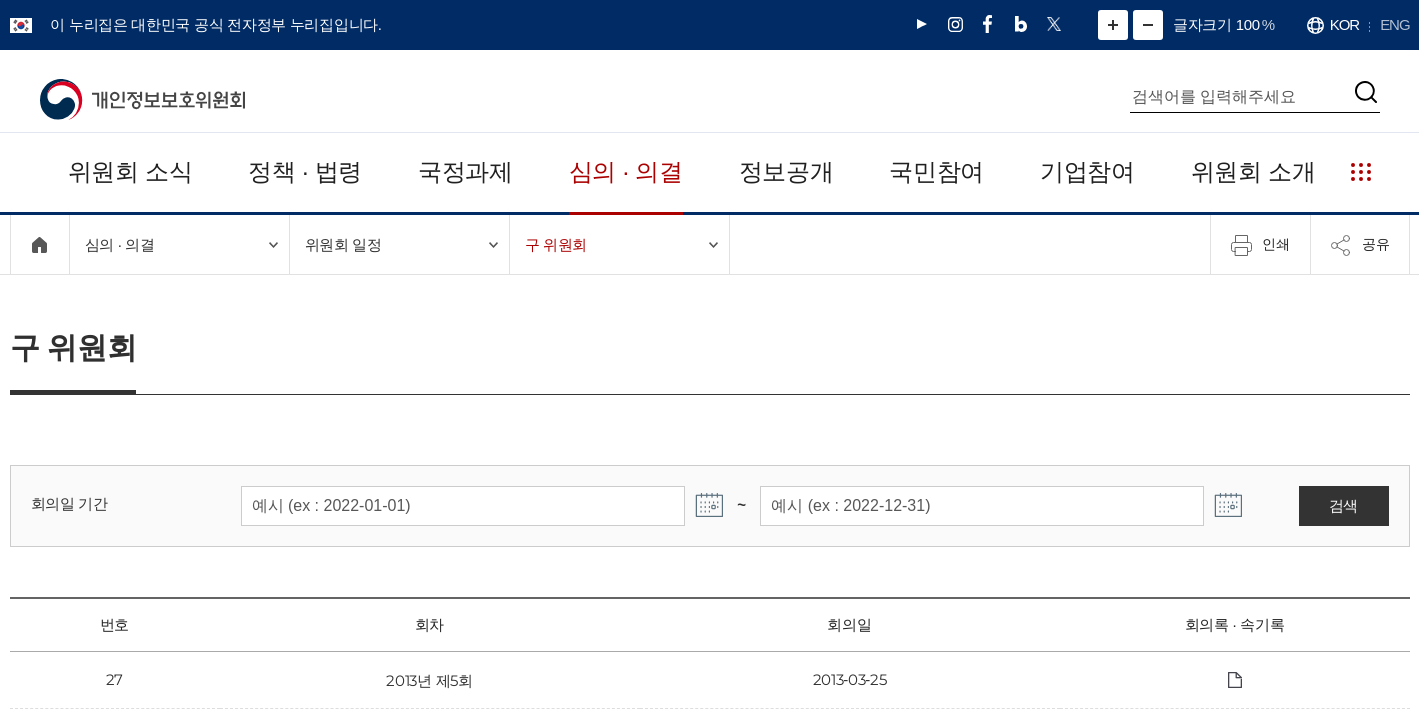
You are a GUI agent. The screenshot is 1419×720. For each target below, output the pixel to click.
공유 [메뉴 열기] (1360, 245)
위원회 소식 (128, 171)
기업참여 (1090, 171)
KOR (1347, 24)
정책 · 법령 (303, 171)
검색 (1343, 505)
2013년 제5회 (429, 680)
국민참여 (939, 171)
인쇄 (1260, 245)
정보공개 (789, 171)
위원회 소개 (1254, 171)
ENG (1396, 24)
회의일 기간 (66, 503)
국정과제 (465, 171)
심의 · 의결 (627, 171)
